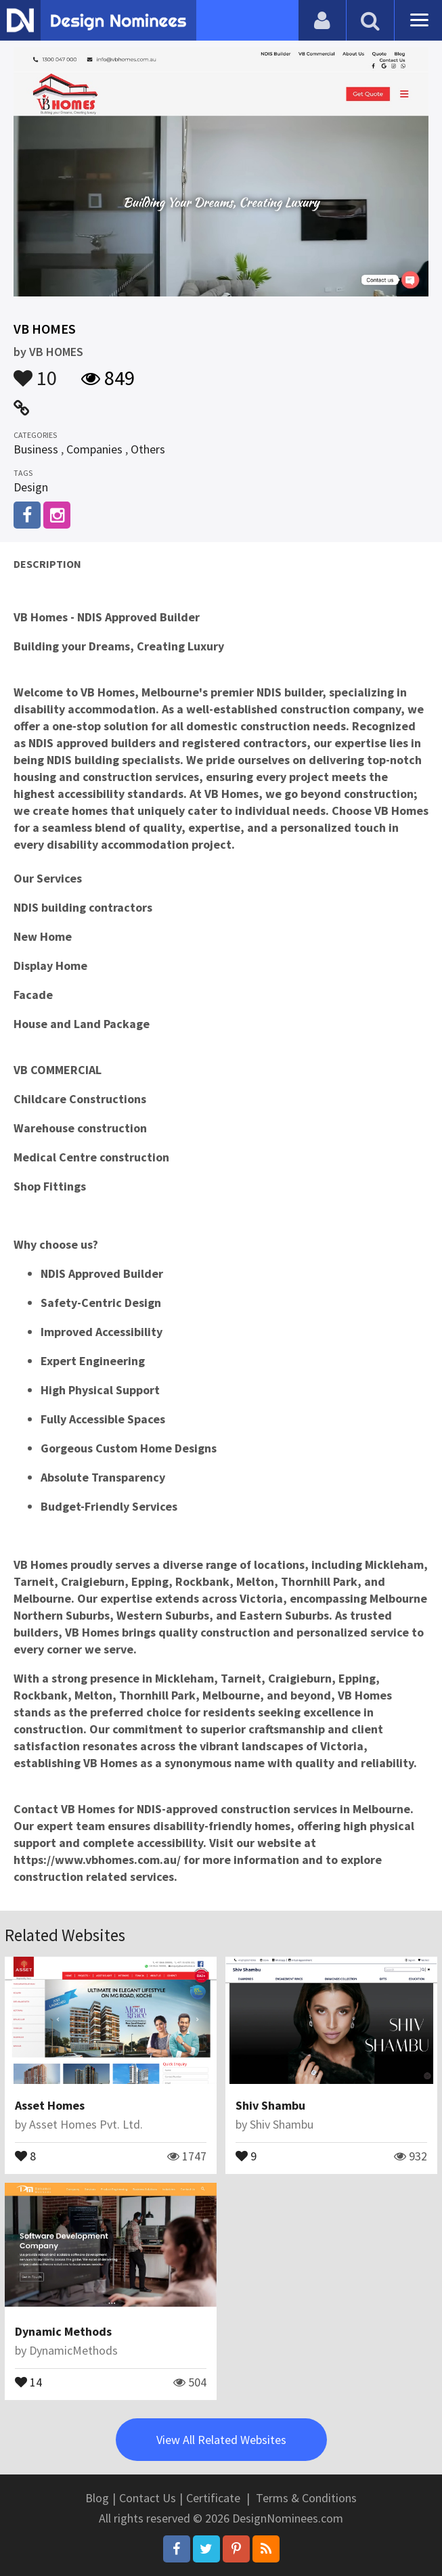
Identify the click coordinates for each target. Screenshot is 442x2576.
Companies (94, 449)
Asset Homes (50, 2105)
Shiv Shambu (270, 2105)
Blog (97, 2498)
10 (35, 371)
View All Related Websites (221, 2439)
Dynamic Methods (63, 2331)
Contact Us (147, 2498)
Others (148, 449)
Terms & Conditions (306, 2498)
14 (28, 2381)
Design (31, 487)
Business (36, 449)
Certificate (213, 2498)
